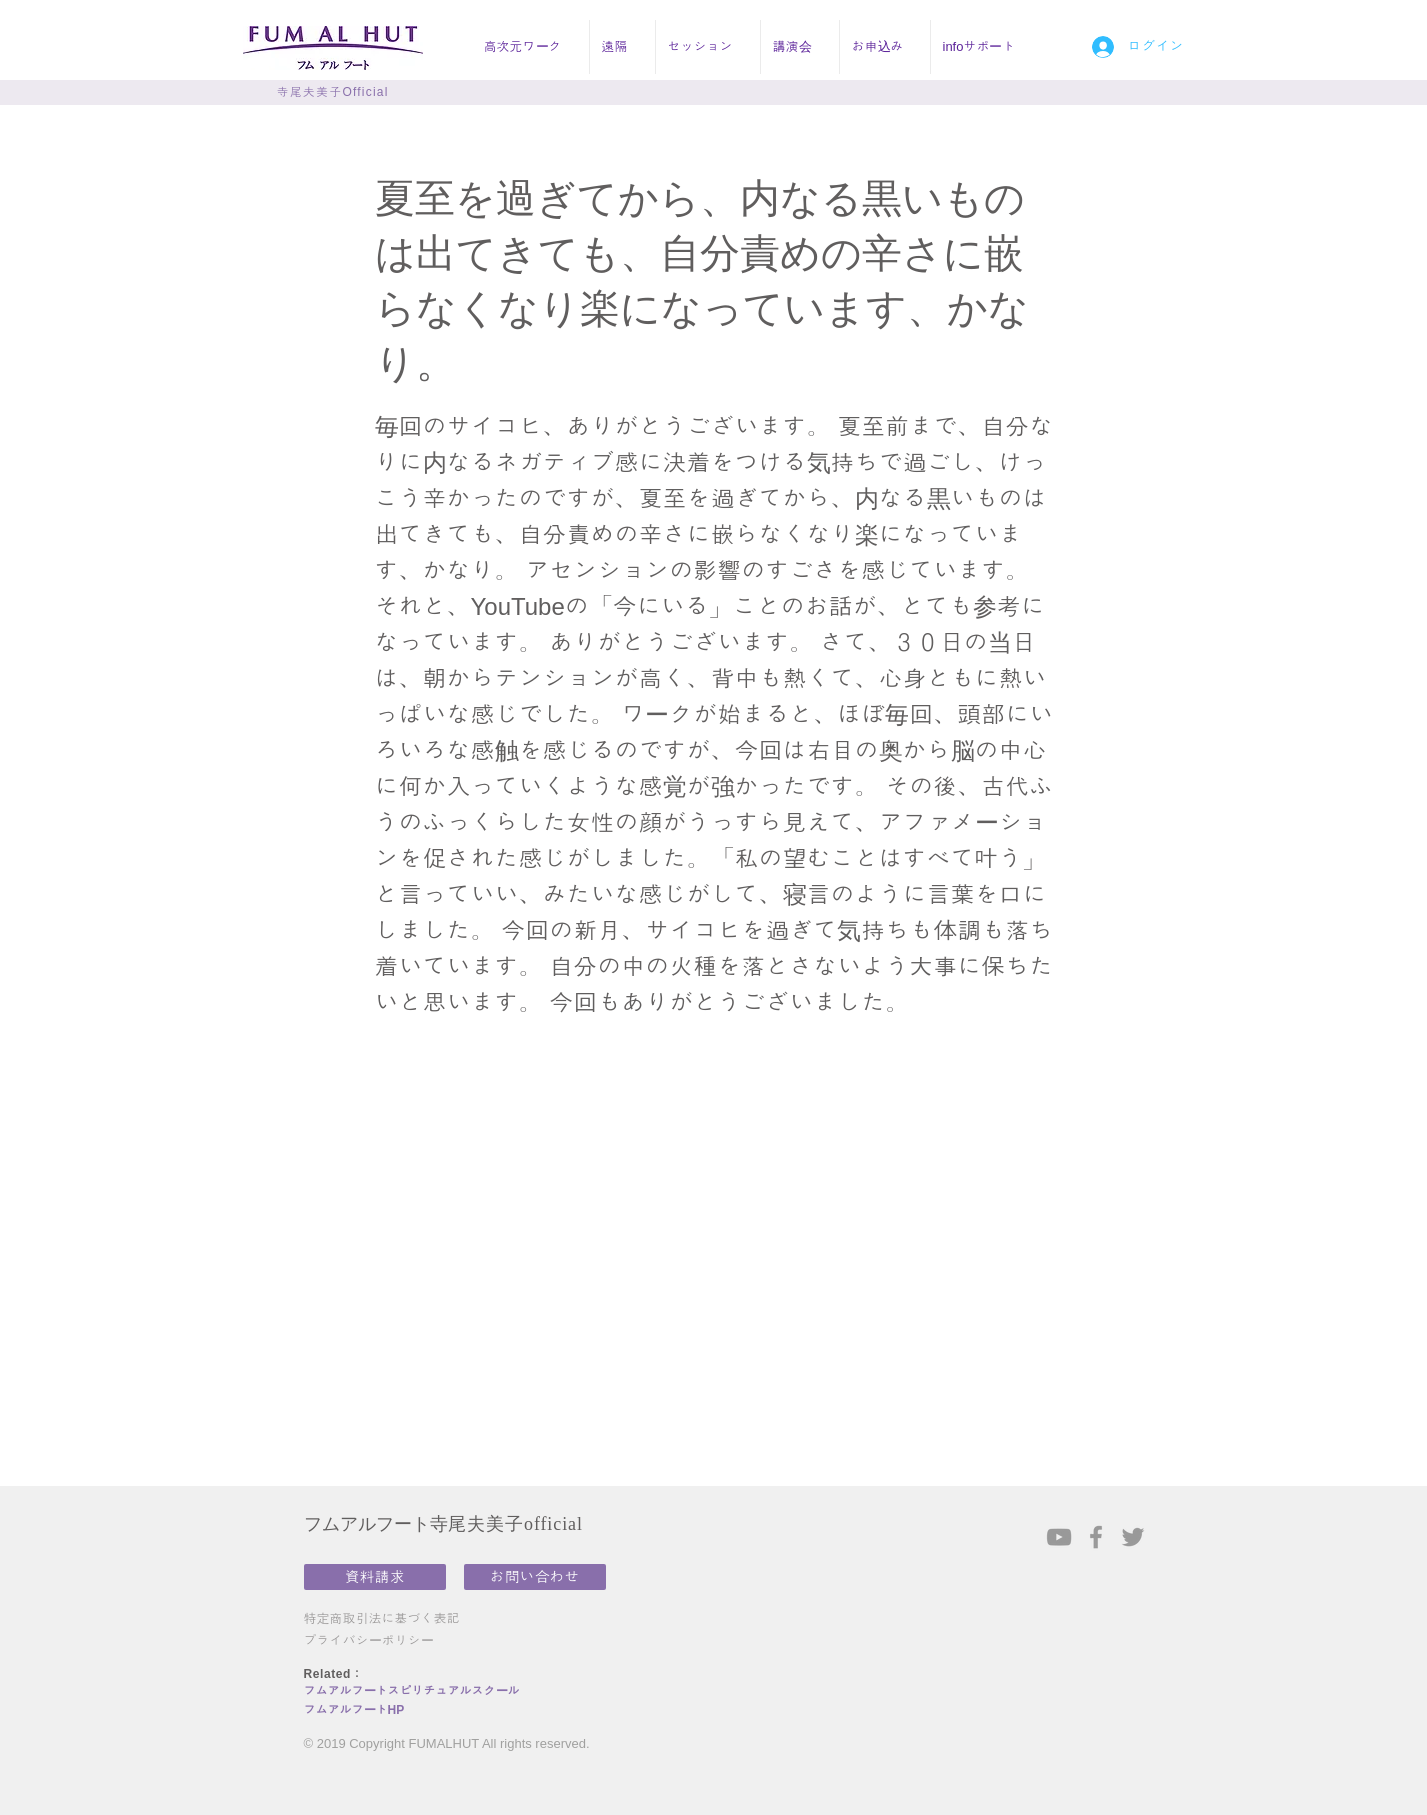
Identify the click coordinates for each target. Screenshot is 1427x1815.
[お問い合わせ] (535, 1577)
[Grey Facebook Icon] (1096, 1537)
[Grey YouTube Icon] (1059, 1537)
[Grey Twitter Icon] (1133, 1537)
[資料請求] (375, 1577)
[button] (530, 47)
